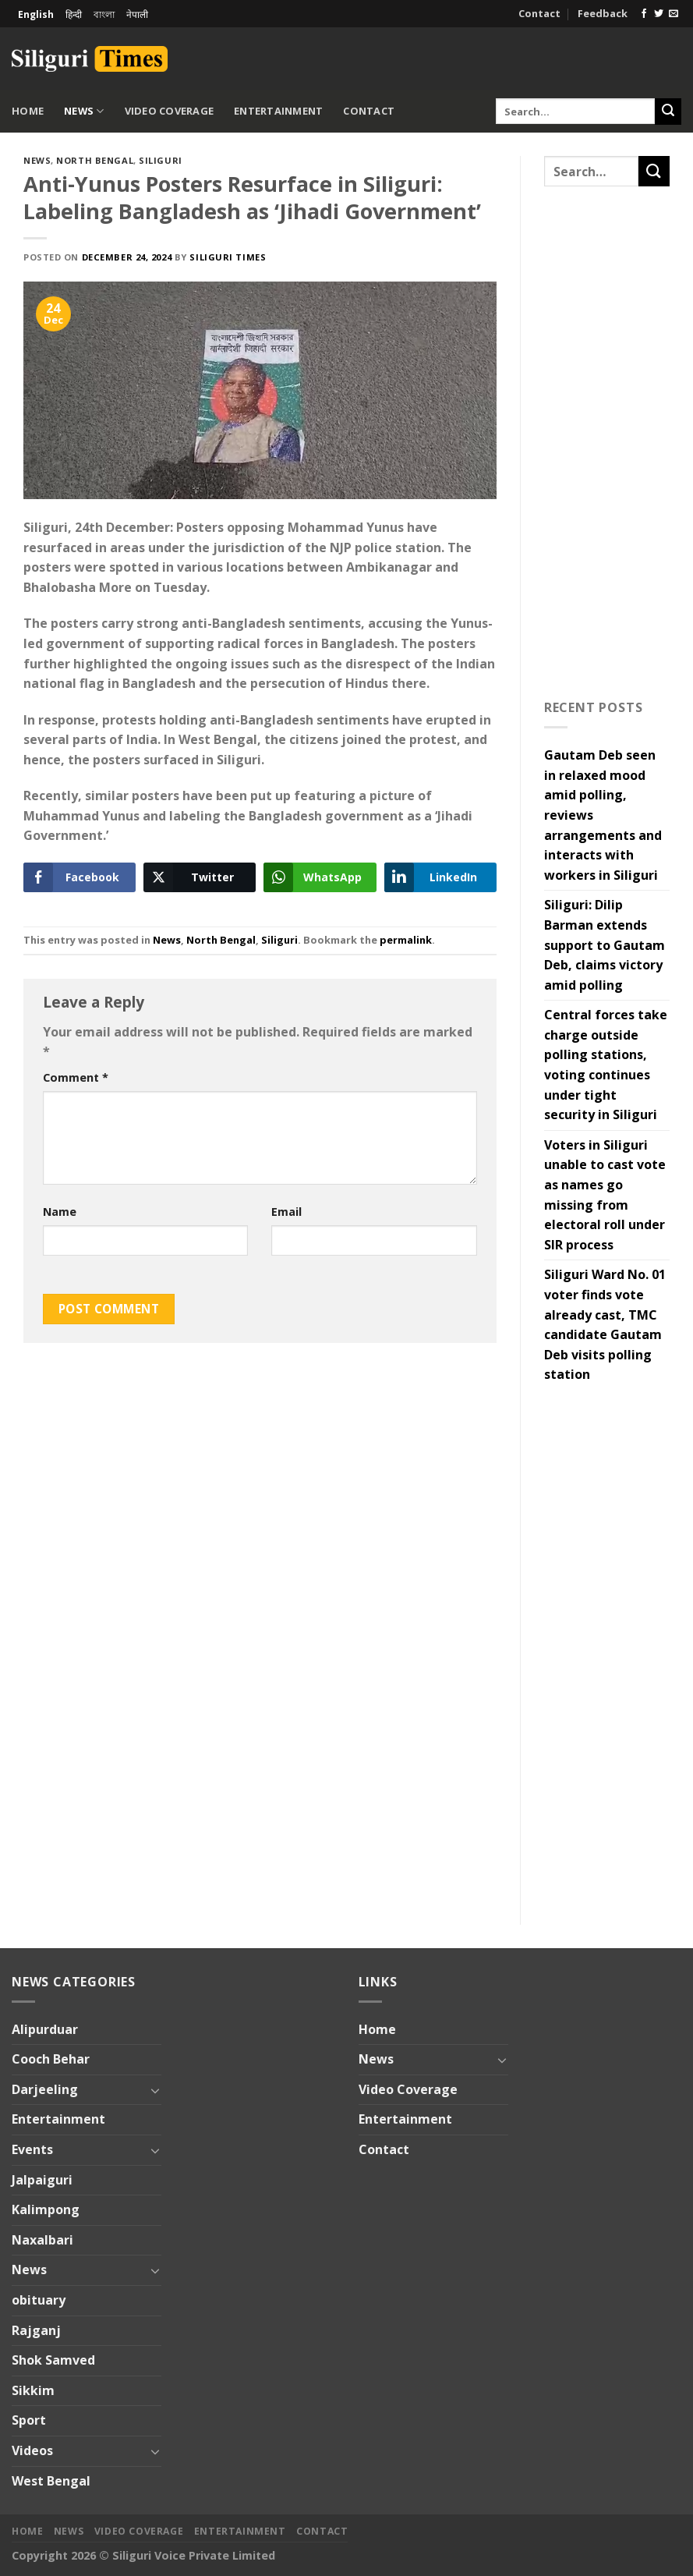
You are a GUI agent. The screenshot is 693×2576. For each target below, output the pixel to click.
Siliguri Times (227, 257)
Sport (29, 2420)
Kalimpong (46, 2209)
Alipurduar (45, 2029)
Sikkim (33, 2390)
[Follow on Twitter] (658, 14)
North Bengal (94, 160)
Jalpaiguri (42, 2179)
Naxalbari (42, 2239)
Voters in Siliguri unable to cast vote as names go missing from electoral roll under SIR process (605, 1194)
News (84, 111)
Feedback (603, 13)
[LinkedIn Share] (440, 877)
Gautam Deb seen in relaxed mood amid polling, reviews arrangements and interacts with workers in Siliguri (603, 815)
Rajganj (36, 2330)
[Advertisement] (498, 56)
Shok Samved (53, 2360)
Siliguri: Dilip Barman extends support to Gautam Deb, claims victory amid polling (604, 944)
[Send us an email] (673, 14)
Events (32, 2149)
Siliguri (160, 160)
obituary (38, 2299)
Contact (539, 13)
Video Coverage (169, 111)
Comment (75, 1077)
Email (286, 1211)
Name (59, 1211)
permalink (406, 940)
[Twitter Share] (199, 877)
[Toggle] (156, 2090)
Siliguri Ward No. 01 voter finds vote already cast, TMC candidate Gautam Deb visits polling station (605, 1324)
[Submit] (668, 111)
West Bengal (51, 2480)
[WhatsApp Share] (319, 877)
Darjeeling (45, 2089)
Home (28, 111)
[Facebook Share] (79, 877)
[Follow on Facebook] (644, 14)
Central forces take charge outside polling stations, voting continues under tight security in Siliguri (605, 1064)
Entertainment (278, 111)
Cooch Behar (51, 2059)
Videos (32, 2450)
